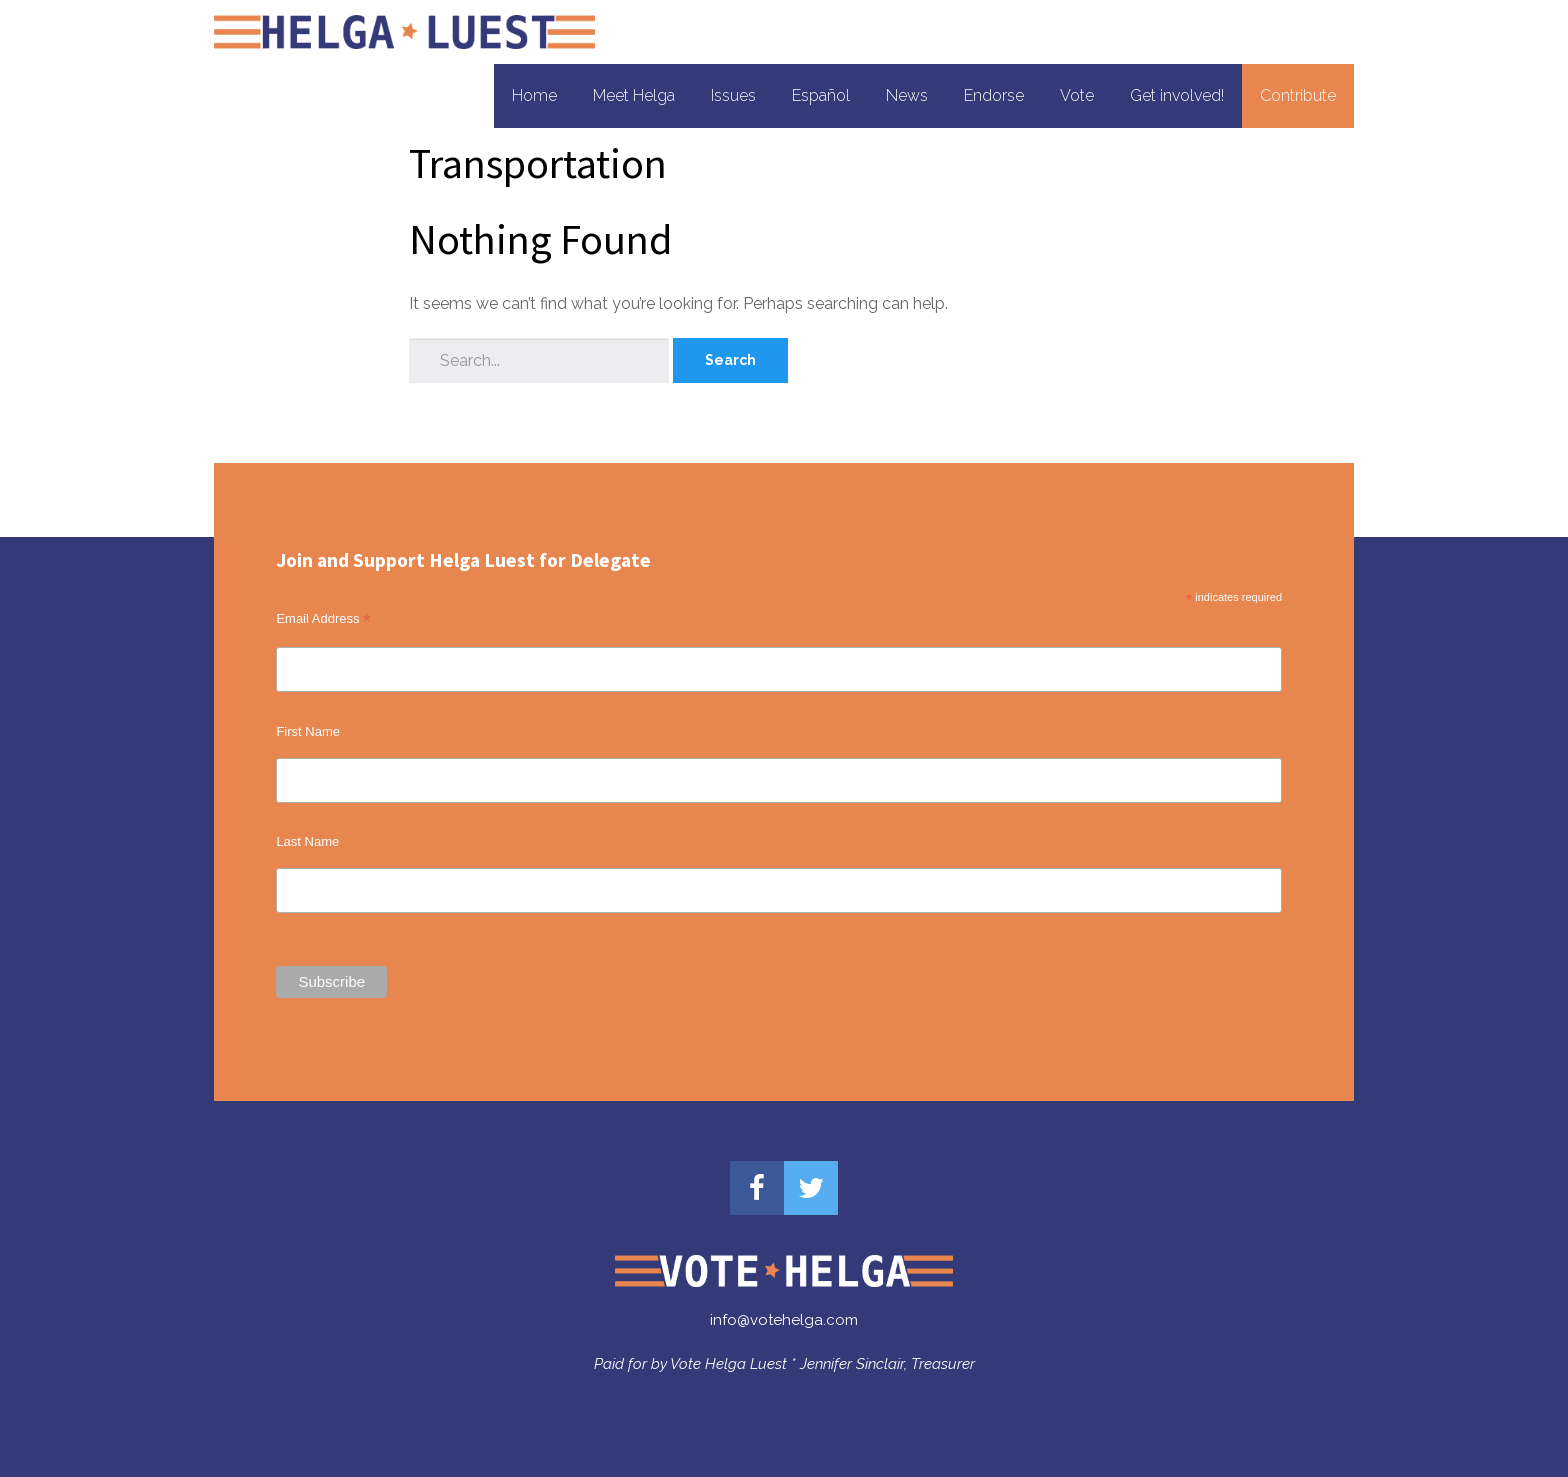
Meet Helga (634, 95)
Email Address (323, 619)
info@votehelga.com (784, 1320)
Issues (733, 95)
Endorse (994, 95)
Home (534, 95)
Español (821, 95)
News (907, 95)
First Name (308, 731)
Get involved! (1177, 95)
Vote (1077, 95)
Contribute (1298, 95)
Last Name (307, 841)
